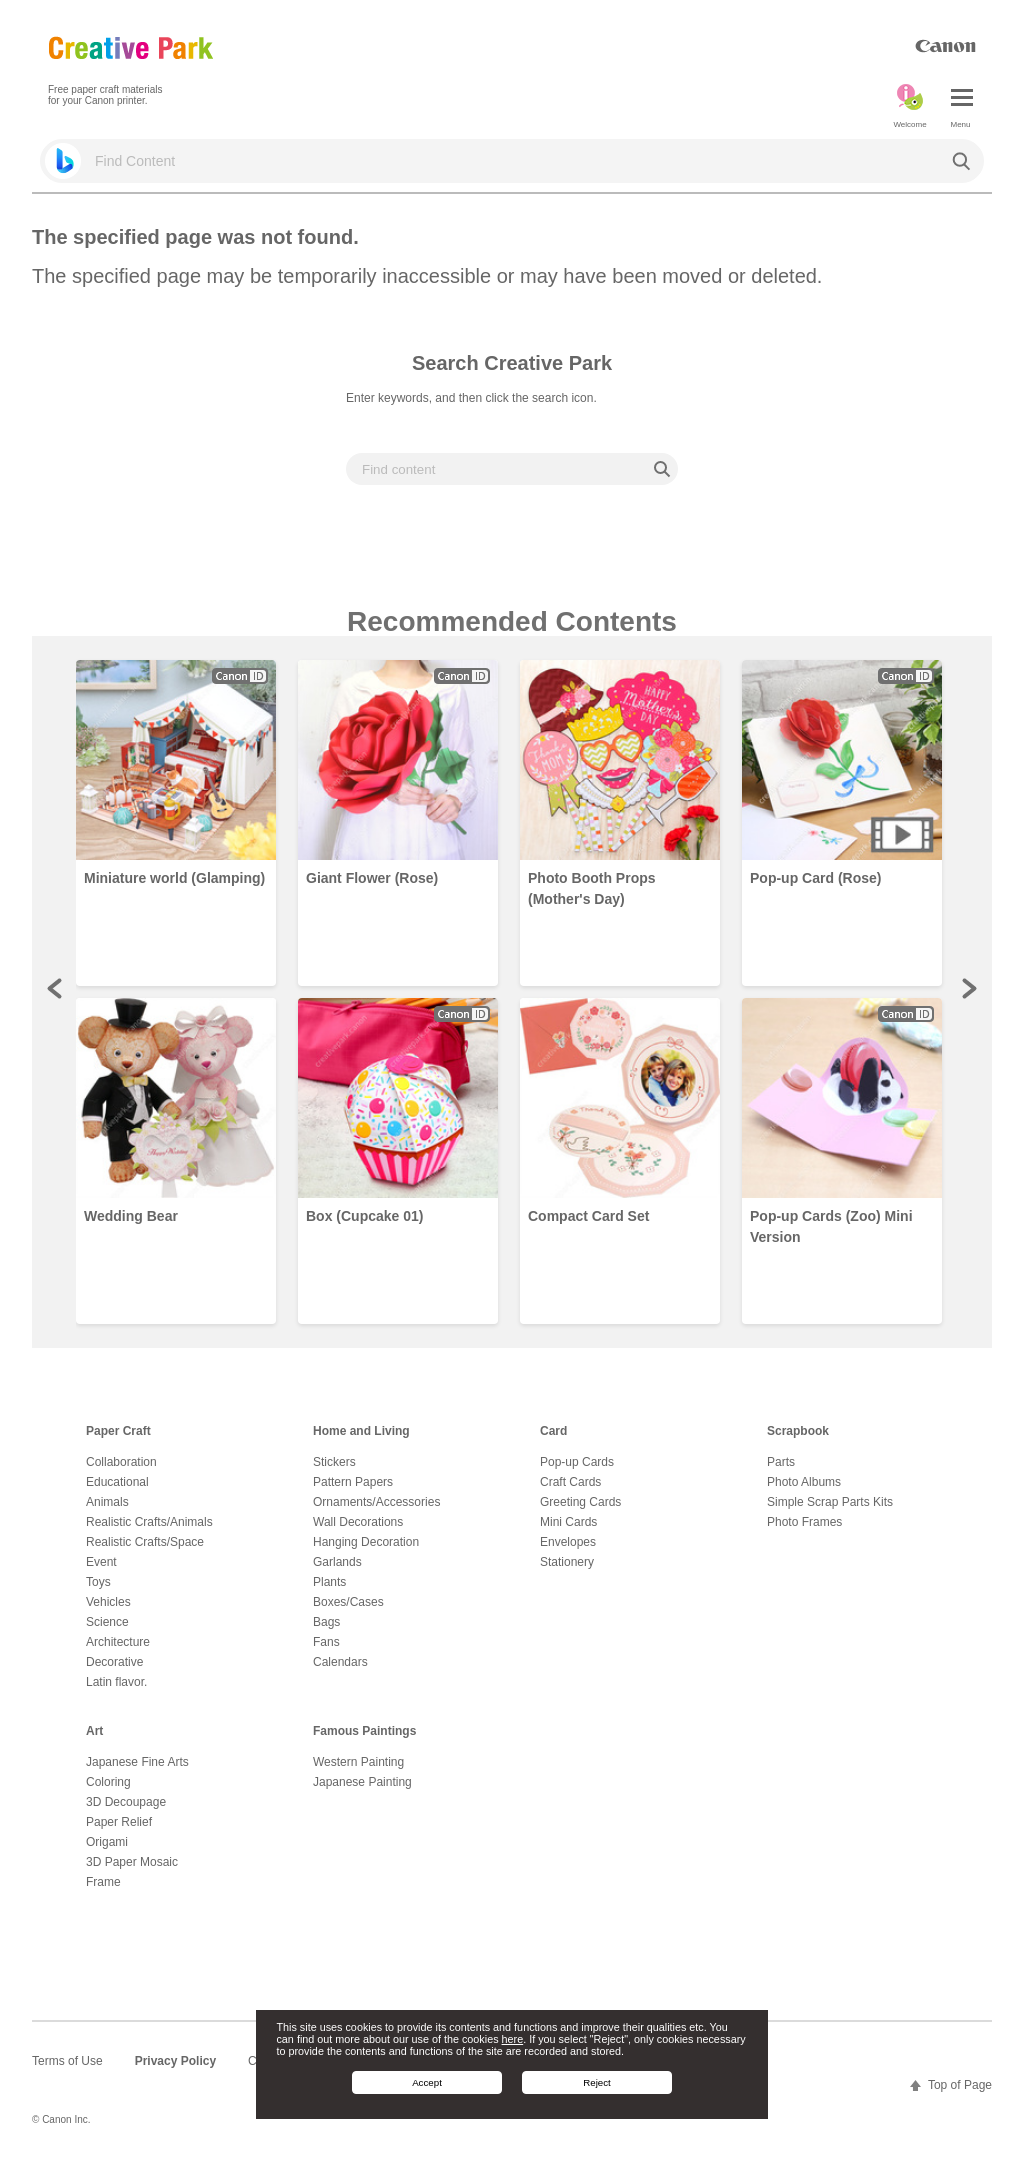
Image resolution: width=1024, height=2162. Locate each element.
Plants (329, 1582)
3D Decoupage (126, 1802)
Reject (597, 2082)
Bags (326, 1622)
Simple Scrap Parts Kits (830, 1502)
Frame (103, 1882)
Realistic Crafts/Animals (149, 1522)
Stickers (334, 1462)
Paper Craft (118, 1431)
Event (101, 1562)
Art (94, 1731)
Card (553, 1431)
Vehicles (108, 1602)
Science (107, 1622)
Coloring (108, 1782)
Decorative (114, 1662)
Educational (117, 1482)
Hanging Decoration (366, 1542)
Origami (107, 1842)
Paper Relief (119, 1822)
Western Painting (358, 1762)
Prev (56, 988)
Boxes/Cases (348, 1602)
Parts (781, 1462)
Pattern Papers (353, 1482)
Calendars (340, 1662)
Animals (107, 1502)
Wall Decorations (358, 1522)
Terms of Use (67, 2061)
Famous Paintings (364, 1731)
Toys (98, 1582)
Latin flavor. (116, 1682)
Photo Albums (804, 1482)
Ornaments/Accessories (376, 1502)
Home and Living (361, 1431)
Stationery (567, 1562)
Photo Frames (804, 1522)
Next (968, 988)
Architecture (118, 1642)
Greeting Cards (580, 1502)
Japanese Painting (362, 1782)
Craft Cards (570, 1482)
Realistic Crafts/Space (145, 1542)
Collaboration (121, 1462)
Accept (427, 2082)
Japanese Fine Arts (137, 1762)
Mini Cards (568, 1522)
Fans (326, 1642)
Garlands (337, 1562)
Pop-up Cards (577, 1462)
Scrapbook (798, 1431)
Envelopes (568, 1542)
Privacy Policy (175, 2061)
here (513, 2039)
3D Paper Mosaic (132, 1862)
